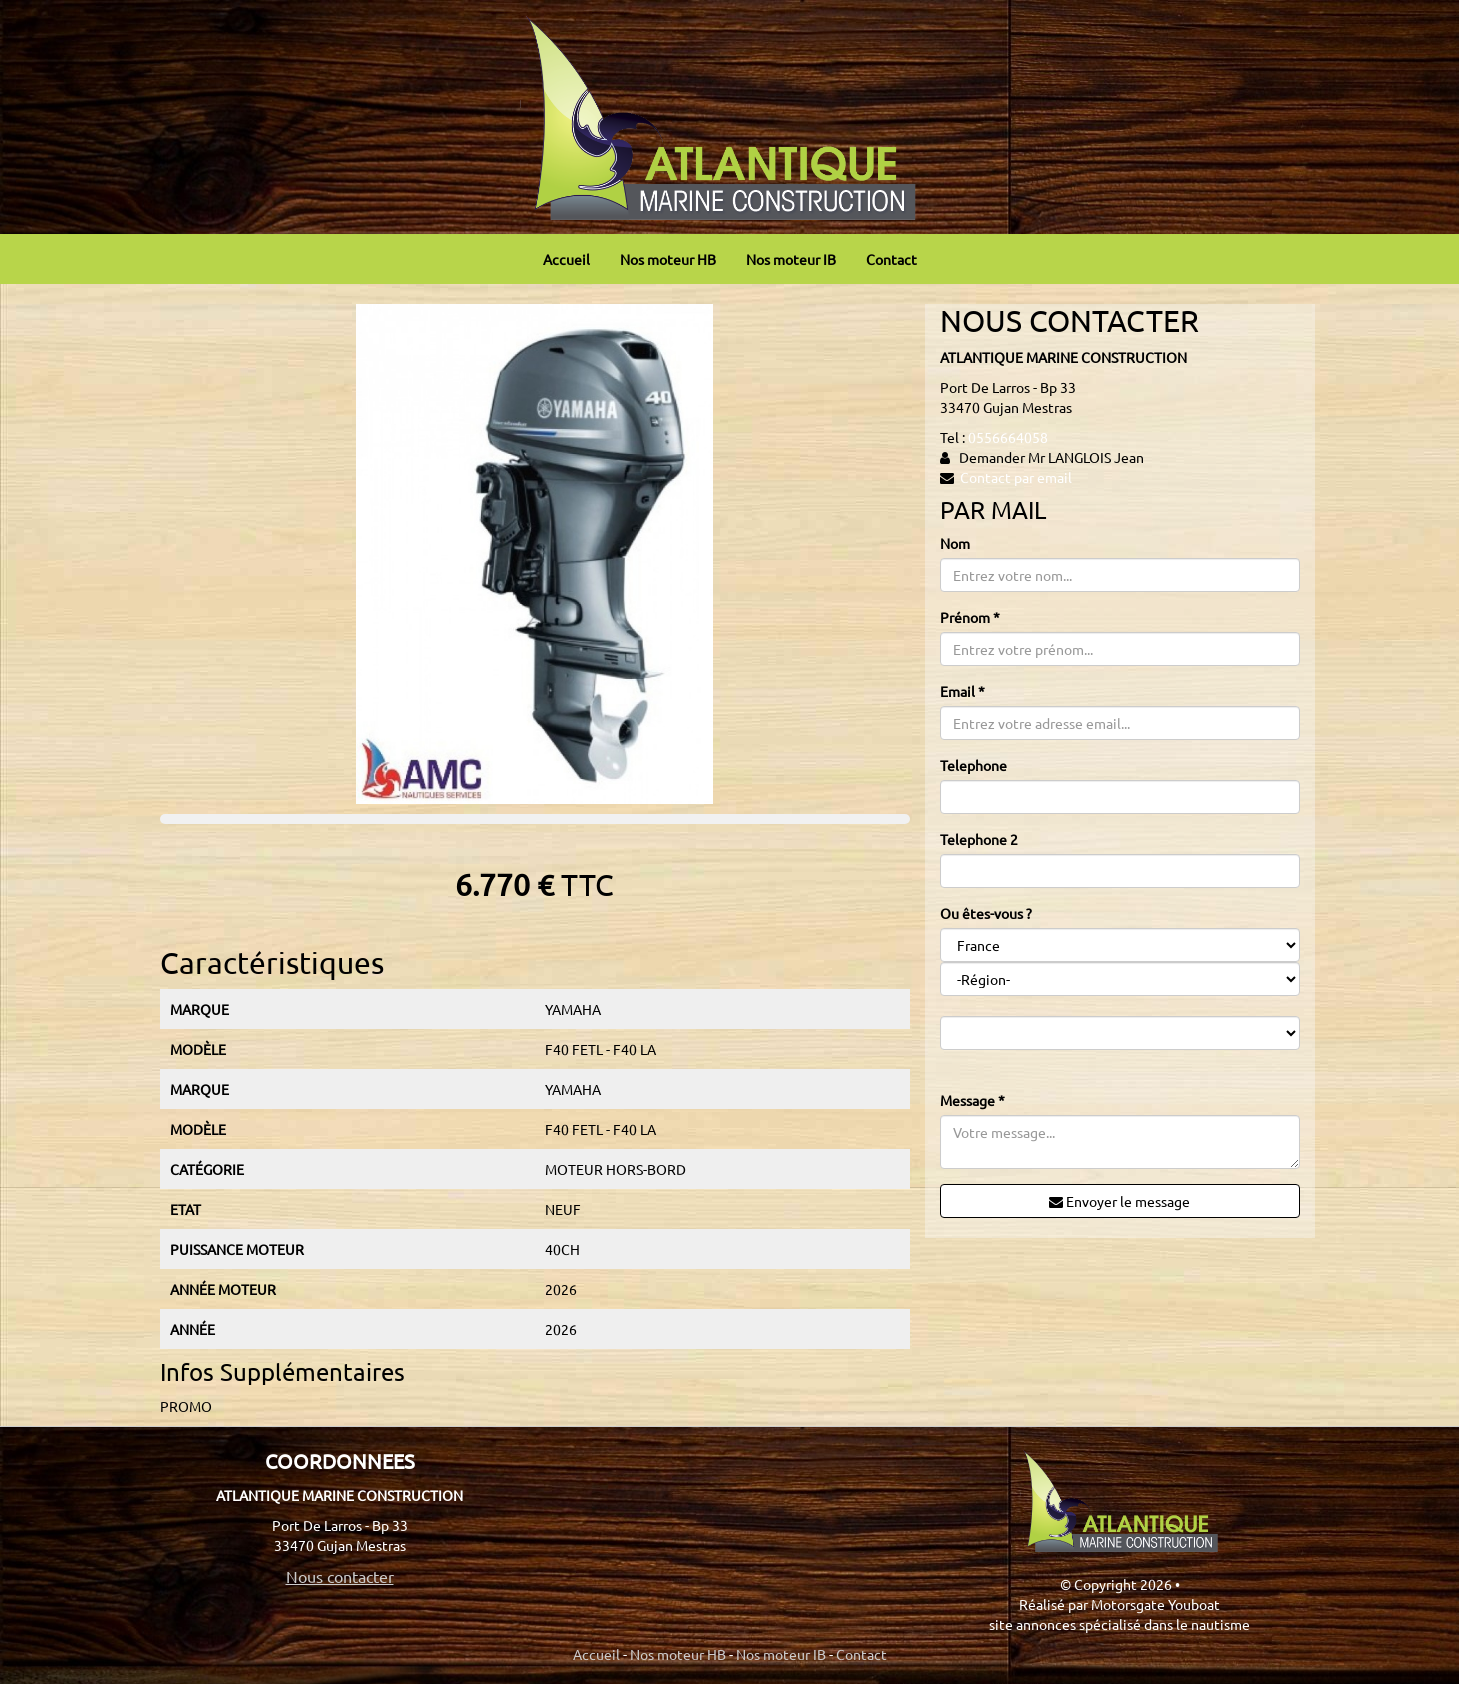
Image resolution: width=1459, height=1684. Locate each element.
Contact (891, 259)
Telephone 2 (979, 839)
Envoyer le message (1119, 1201)
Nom (955, 543)
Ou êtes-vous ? (986, 913)
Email (962, 691)
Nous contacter (340, 1576)
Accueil (566, 259)
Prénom (970, 617)
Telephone (973, 765)
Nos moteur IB (791, 259)
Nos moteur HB (668, 259)
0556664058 (1008, 437)
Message (972, 1100)
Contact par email (1016, 477)
